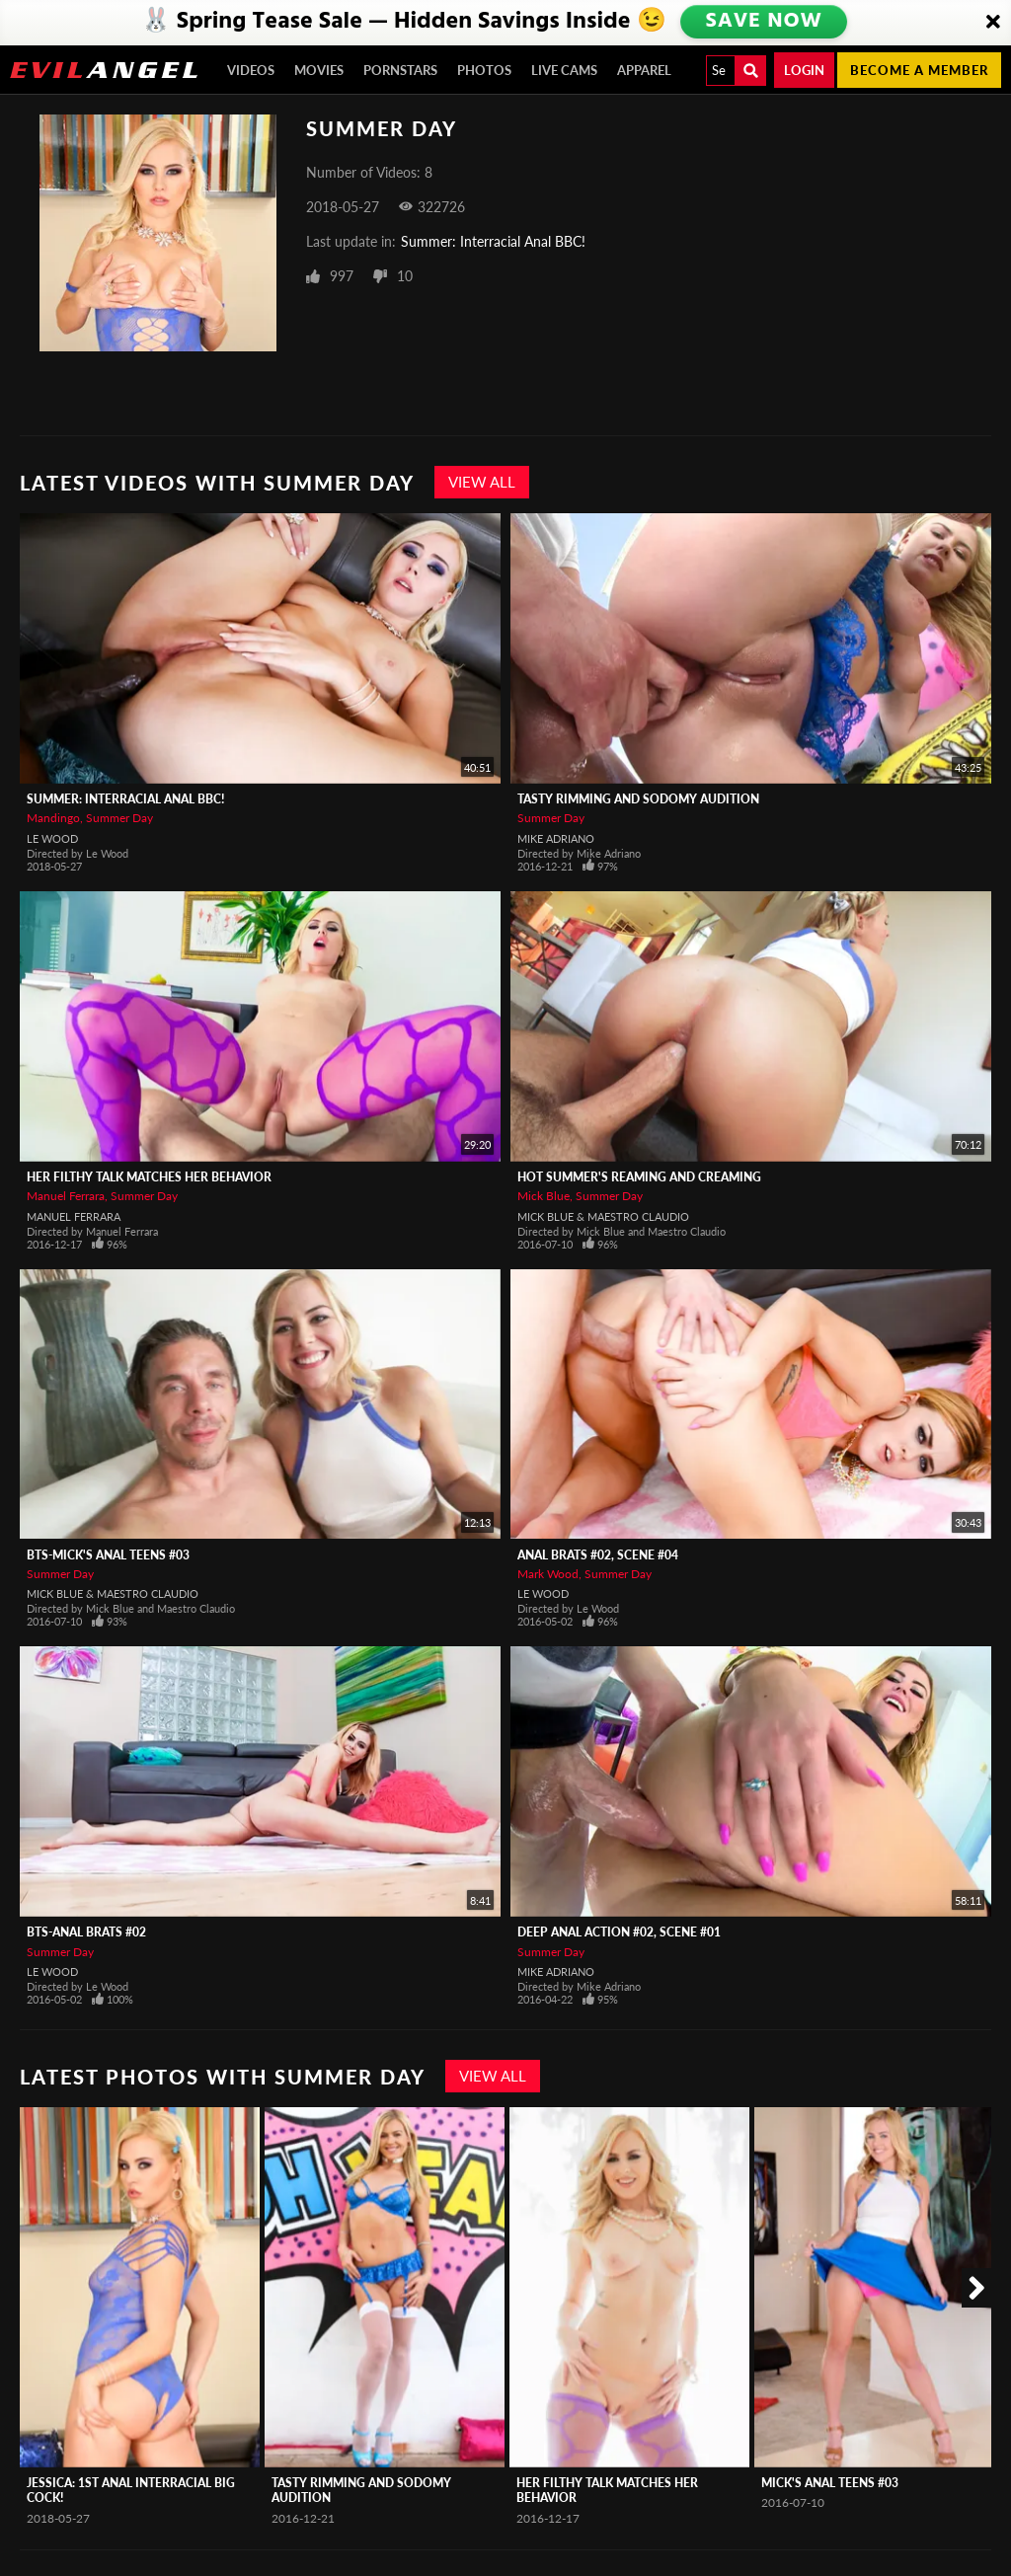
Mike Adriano (555, 838)
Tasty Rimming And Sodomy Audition (638, 799)
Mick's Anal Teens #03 (829, 2482)
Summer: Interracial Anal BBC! (493, 241)
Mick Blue (543, 1195)
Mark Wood (548, 1573)
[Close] (993, 23)
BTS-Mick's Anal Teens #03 (108, 1555)
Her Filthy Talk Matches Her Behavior (149, 1177)
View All (481, 482)
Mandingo (53, 817)
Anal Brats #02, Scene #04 (597, 1555)
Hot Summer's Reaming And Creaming (639, 1177)
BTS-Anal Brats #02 (86, 1932)
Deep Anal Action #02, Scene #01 (619, 1932)
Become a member (919, 70)
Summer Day (119, 817)
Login (804, 70)
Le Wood (52, 838)
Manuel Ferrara (66, 1195)
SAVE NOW (763, 21)
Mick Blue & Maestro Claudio (603, 1216)
